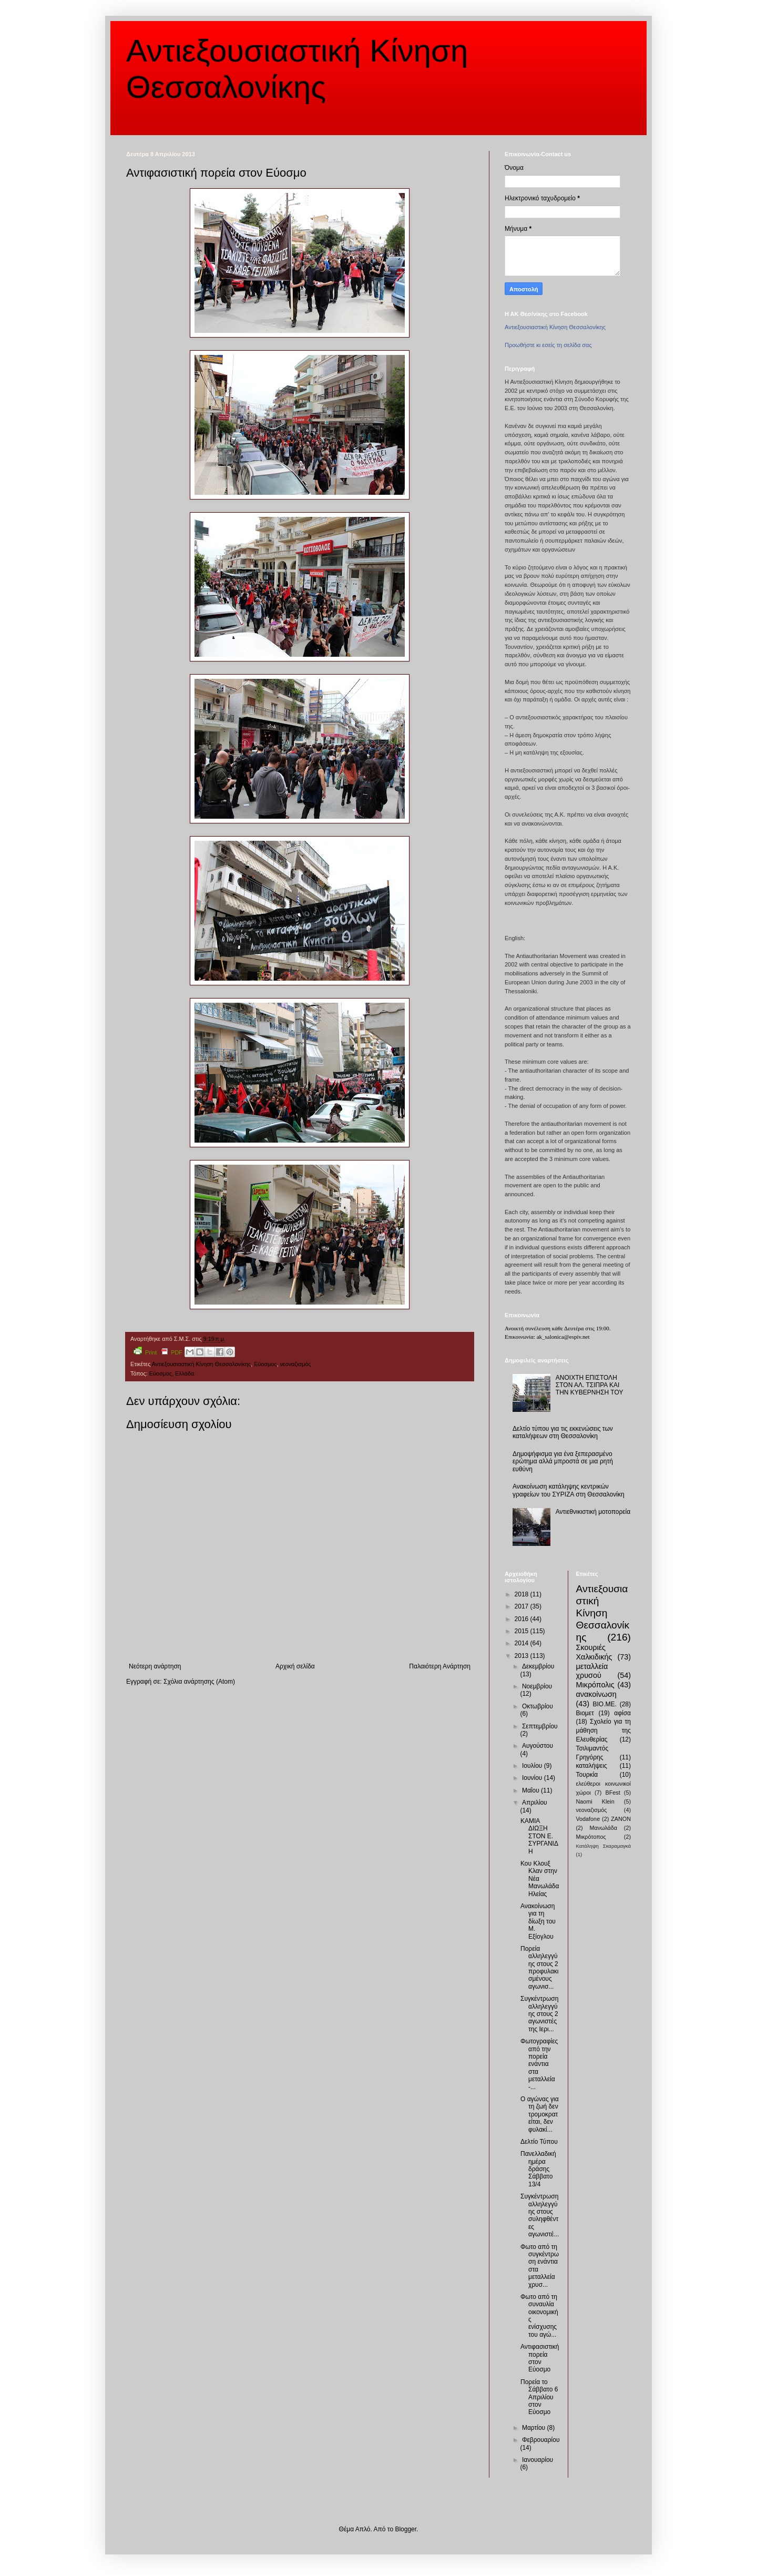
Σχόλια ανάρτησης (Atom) (199, 1681)
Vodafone (588, 1819)
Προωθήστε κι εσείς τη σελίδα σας (548, 345)
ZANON (621, 1819)
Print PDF (158, 1351)
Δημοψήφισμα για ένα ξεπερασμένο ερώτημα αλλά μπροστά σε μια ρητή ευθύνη (563, 1461)
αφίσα (622, 1713)
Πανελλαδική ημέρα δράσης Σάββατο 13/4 (538, 2169)
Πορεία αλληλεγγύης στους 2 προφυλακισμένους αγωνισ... (539, 1967)
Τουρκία (587, 1774)
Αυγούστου (537, 1745)
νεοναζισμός (295, 1364)
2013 (522, 1655)
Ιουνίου (533, 1777)
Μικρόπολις (595, 1685)
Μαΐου (531, 1790)
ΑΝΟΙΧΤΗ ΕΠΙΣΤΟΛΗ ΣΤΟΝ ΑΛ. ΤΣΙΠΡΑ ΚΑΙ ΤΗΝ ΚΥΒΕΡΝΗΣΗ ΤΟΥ (589, 1385)
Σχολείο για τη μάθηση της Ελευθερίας (603, 1730)
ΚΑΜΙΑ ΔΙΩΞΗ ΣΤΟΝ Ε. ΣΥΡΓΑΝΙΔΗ (539, 1836)
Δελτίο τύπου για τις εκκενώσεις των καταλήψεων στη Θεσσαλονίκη (563, 1432)
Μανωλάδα (603, 1828)
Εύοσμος (265, 1364)
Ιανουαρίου (537, 2459)
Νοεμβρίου (537, 1686)
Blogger (405, 2529)
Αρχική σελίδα (295, 1666)
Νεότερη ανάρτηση (155, 1666)
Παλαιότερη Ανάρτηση (439, 1666)
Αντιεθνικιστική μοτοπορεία (593, 1511)
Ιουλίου (533, 1765)
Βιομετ (585, 1713)
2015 (522, 1631)
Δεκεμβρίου (538, 1666)
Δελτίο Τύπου (539, 2141)
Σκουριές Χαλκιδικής (594, 1652)
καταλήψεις (591, 1765)
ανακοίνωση (596, 1694)
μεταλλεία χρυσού (592, 1671)
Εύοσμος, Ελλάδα (172, 1373)
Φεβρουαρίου (541, 2439)
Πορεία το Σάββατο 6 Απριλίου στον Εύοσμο (539, 2397)
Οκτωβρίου (537, 1706)
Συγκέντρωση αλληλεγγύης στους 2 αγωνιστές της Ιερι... (539, 2014)
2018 (522, 1594)
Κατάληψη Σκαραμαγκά (603, 1846)
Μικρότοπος (591, 1837)
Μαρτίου (534, 2427)
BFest (612, 1792)
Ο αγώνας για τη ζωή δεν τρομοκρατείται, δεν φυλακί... (539, 2114)
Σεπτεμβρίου (540, 1726)
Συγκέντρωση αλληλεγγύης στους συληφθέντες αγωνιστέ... (539, 2215)
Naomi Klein (595, 1801)
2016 (522, 1619)
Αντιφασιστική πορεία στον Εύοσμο (539, 2358)
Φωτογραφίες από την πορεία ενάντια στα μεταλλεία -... (539, 2064)
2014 (522, 1643)
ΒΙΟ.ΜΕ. (605, 1704)
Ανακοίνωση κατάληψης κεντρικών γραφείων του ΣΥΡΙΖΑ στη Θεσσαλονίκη (569, 1490)
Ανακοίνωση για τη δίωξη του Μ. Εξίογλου (538, 1921)
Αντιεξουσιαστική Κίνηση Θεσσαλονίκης (201, 1364)
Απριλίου (534, 1802)
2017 (522, 1606)
